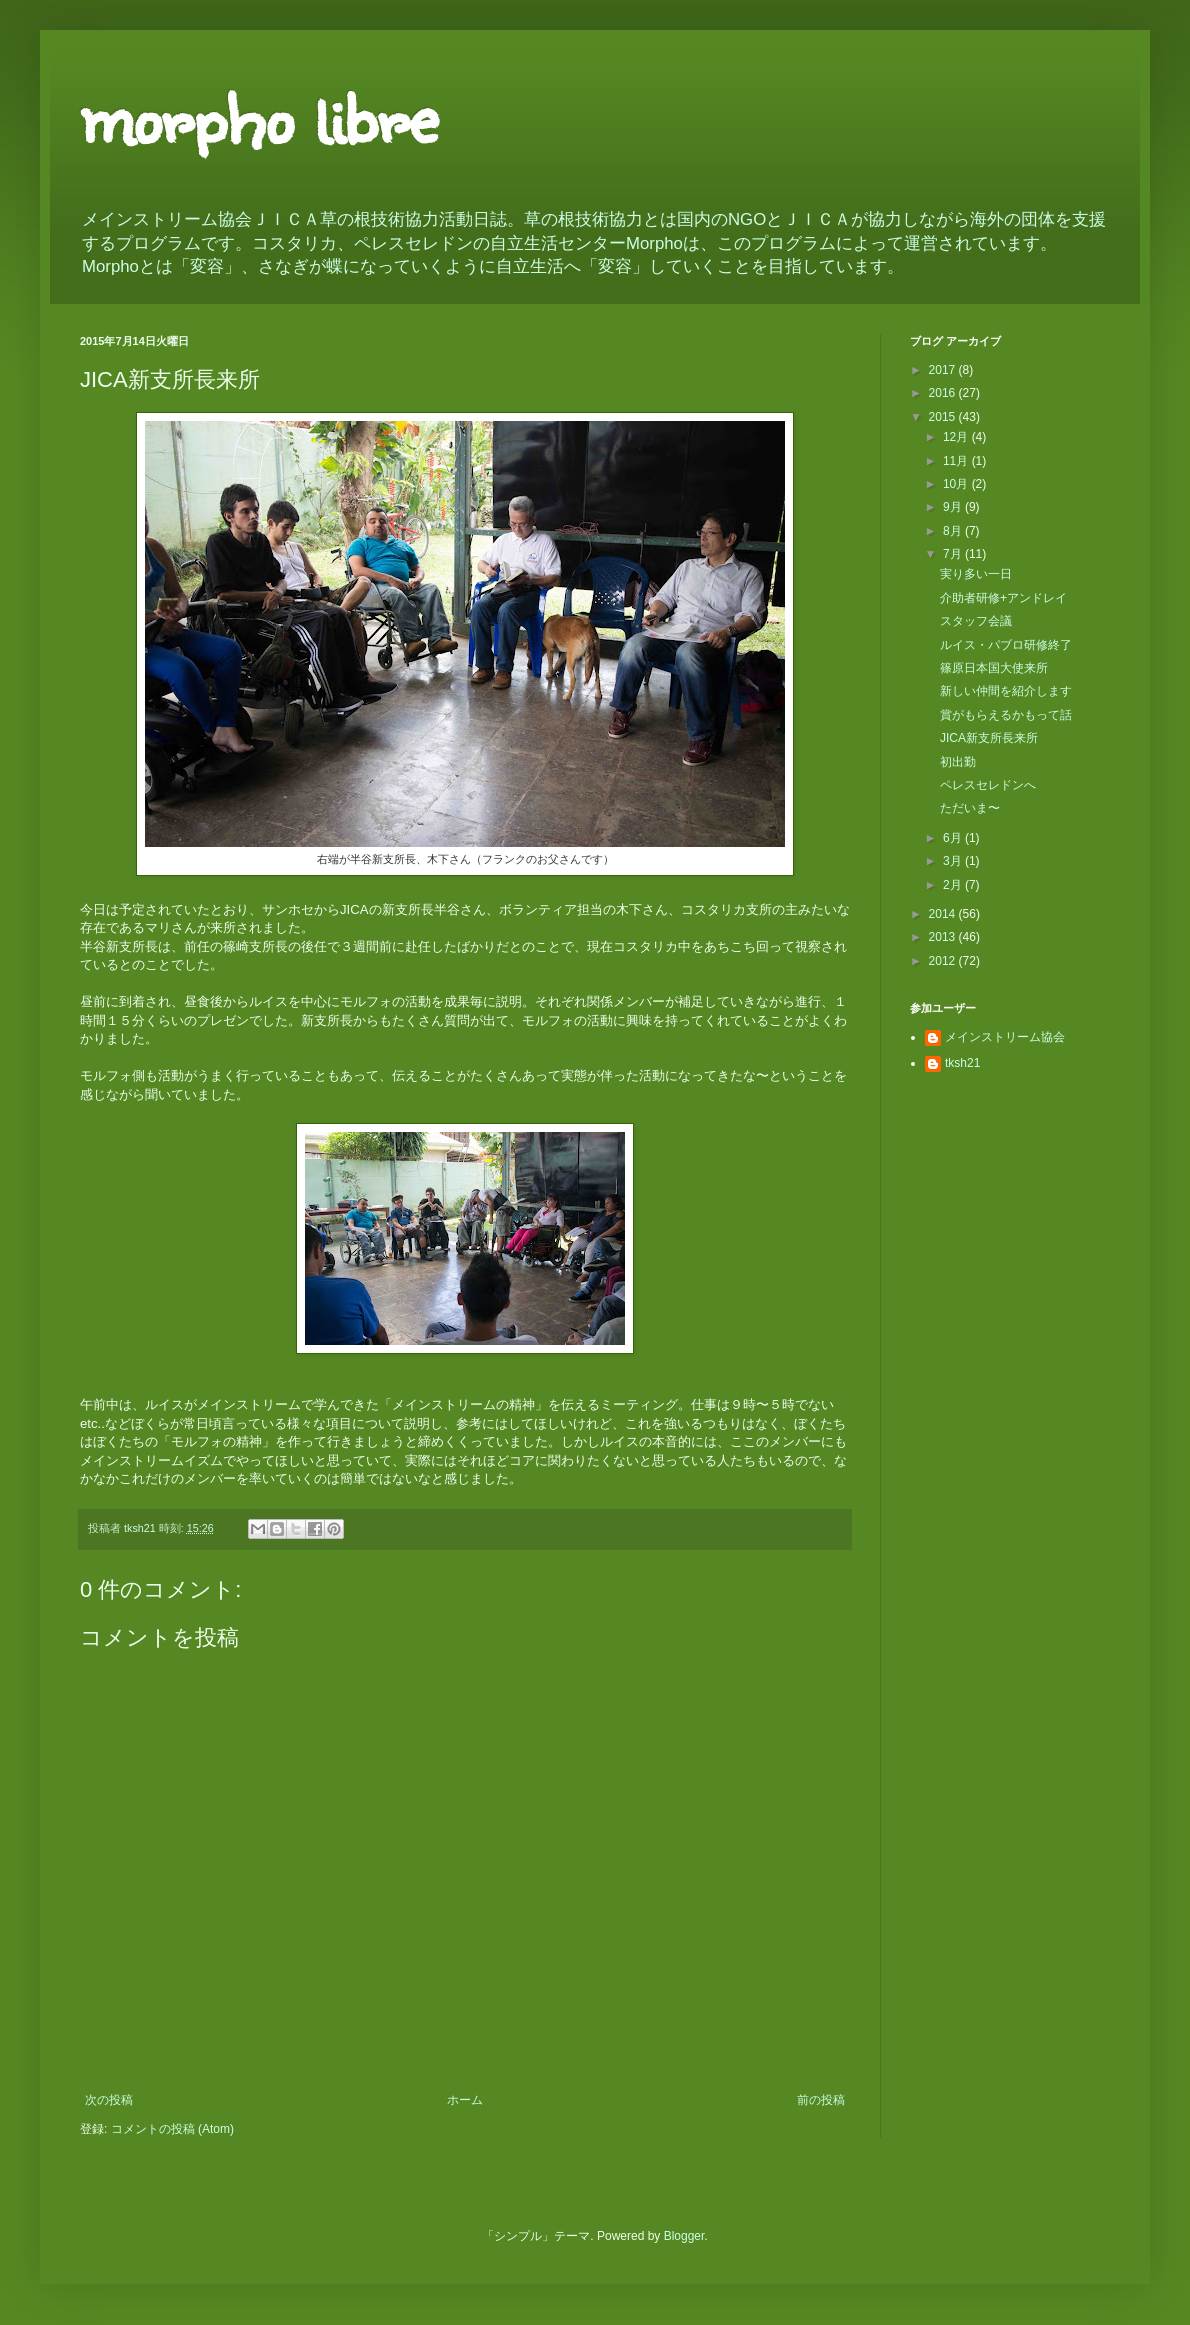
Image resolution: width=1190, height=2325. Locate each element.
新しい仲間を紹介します (1006, 691)
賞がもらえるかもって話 (1006, 715)
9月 (954, 507)
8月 (954, 531)
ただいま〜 (970, 808)
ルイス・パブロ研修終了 (1006, 645)
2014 (944, 914)
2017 (944, 370)
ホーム (465, 2100)
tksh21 (962, 1063)
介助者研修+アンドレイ (1003, 598)
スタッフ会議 (976, 621)
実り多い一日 (976, 574)
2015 (944, 417)
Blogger (684, 2236)
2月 (954, 885)
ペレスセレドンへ (988, 785)
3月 (954, 861)
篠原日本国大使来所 (994, 668)
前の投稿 (821, 2100)
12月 (957, 437)
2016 (944, 393)
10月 (957, 484)
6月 (954, 838)
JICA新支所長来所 (989, 738)
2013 (944, 937)
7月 (954, 554)
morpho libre (258, 115)
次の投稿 (109, 2100)
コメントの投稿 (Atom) (172, 2129)
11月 (957, 461)
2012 (944, 961)
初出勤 (958, 762)
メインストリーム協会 (1005, 1037)
